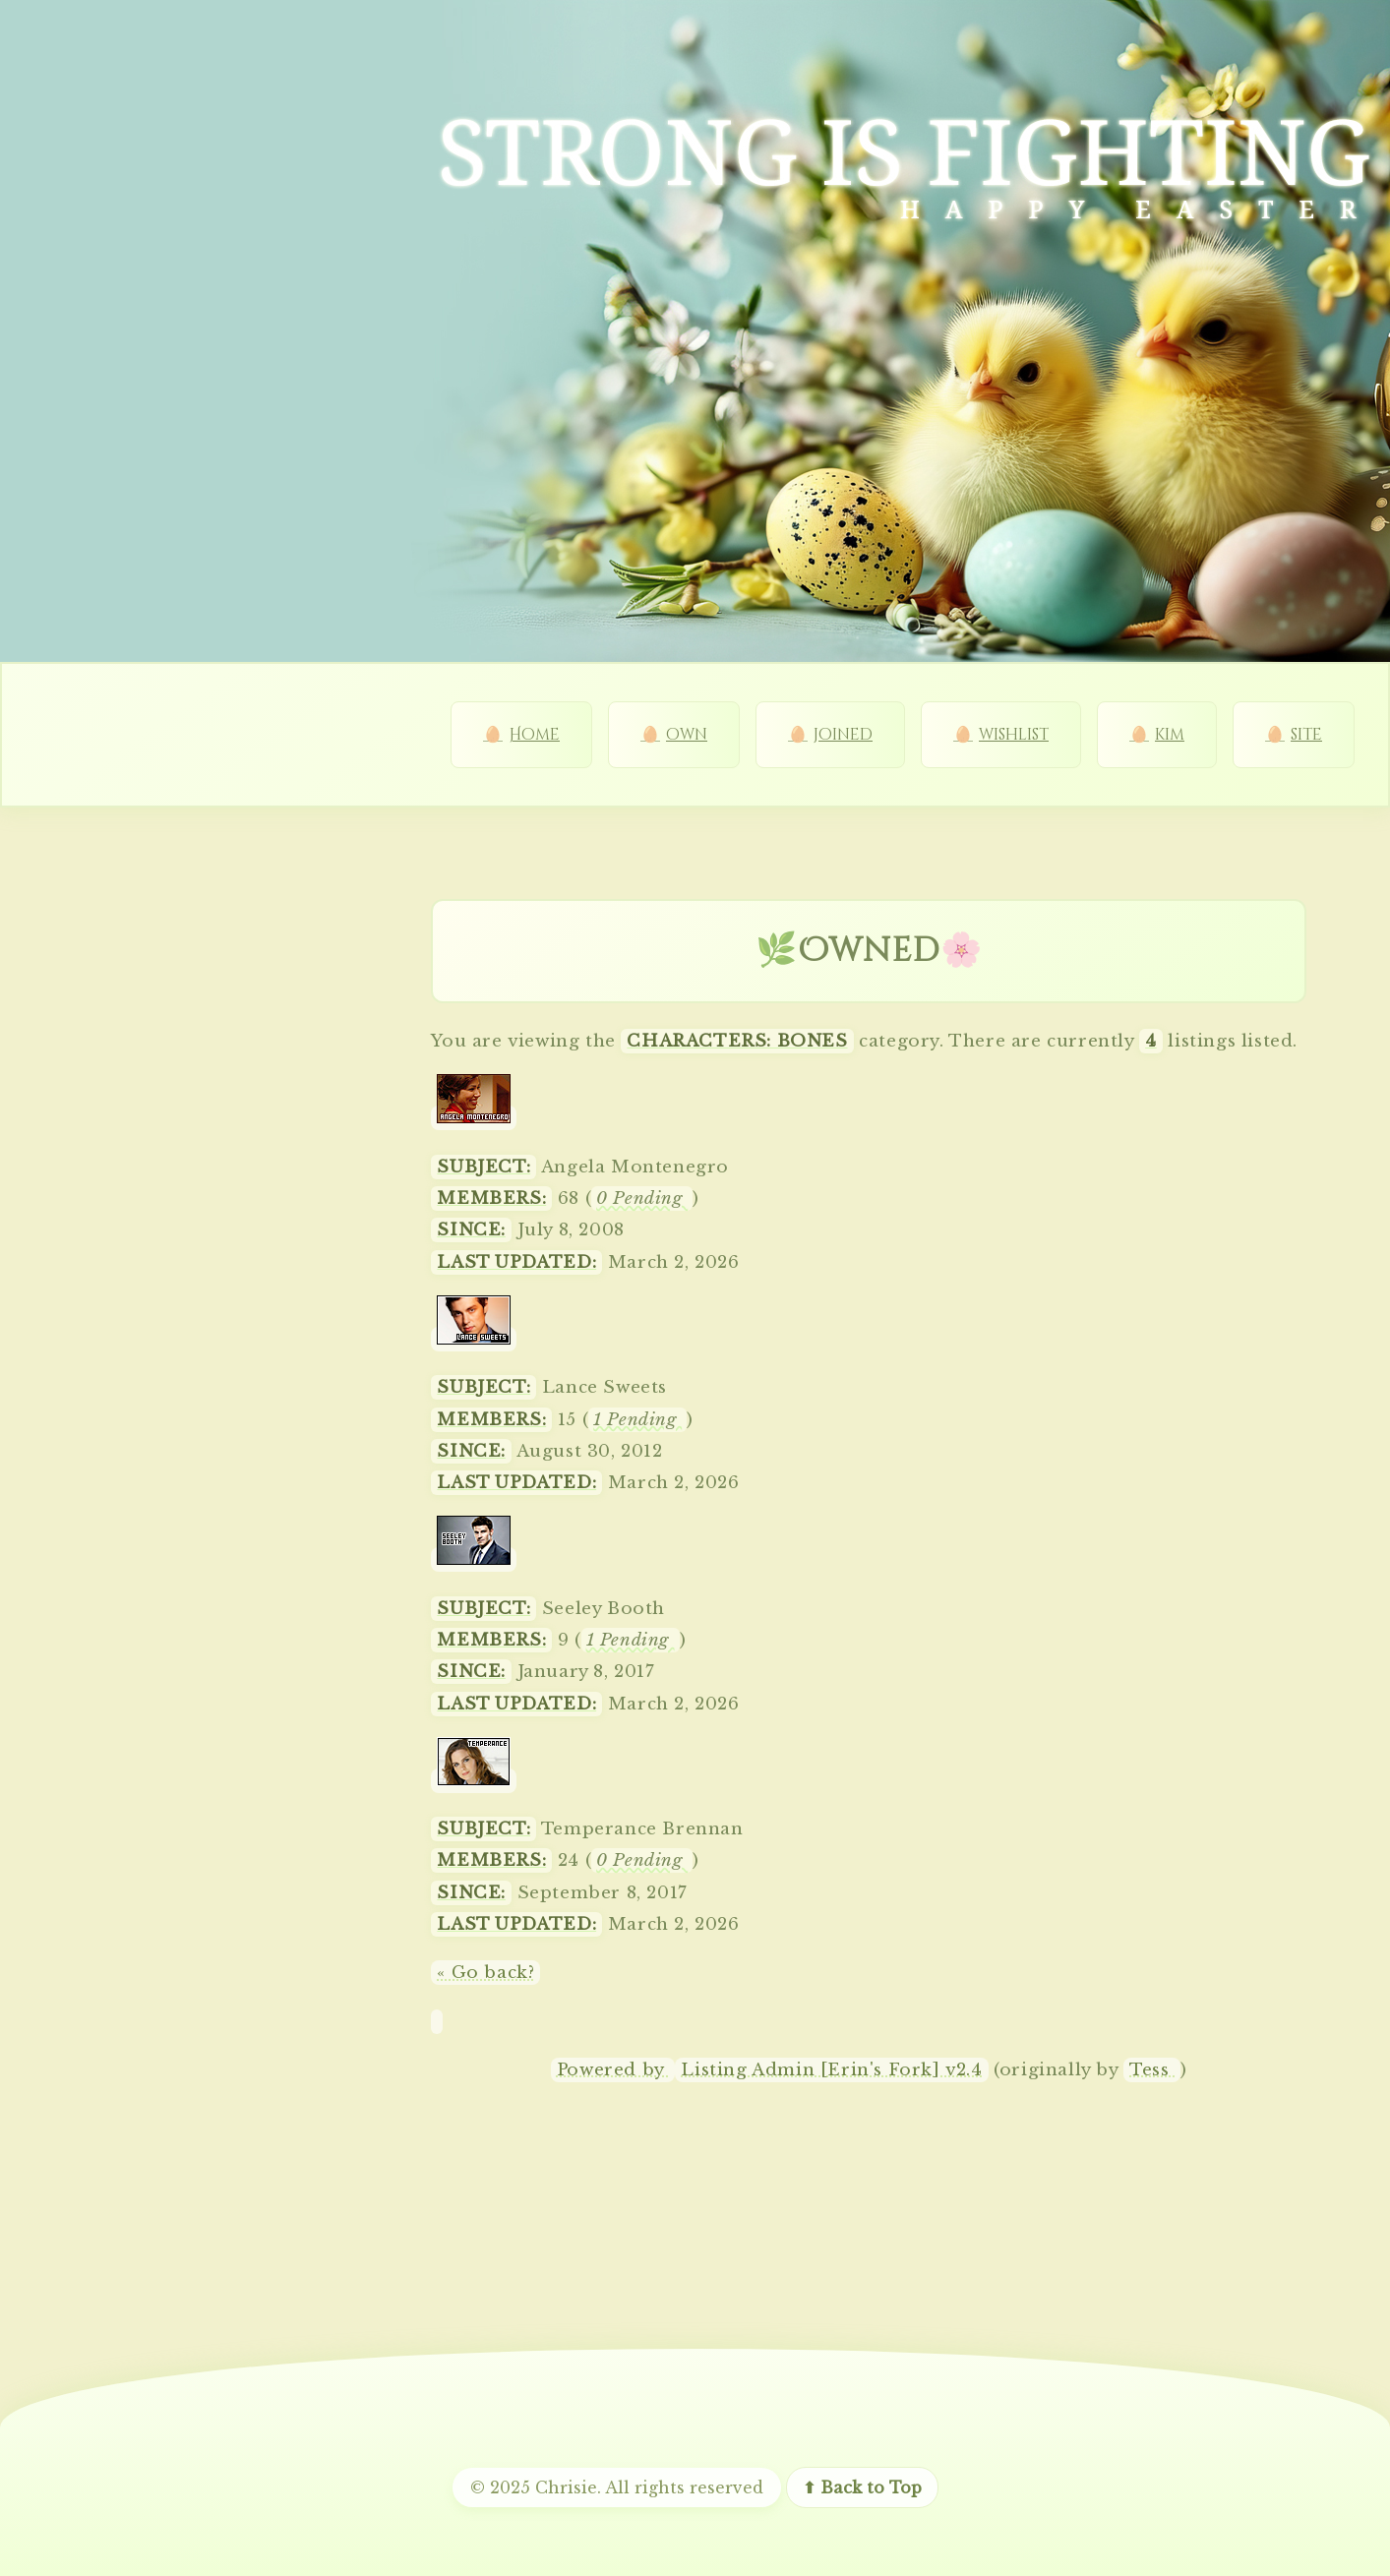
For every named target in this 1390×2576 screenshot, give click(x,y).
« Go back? (485, 1972)
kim (1169, 735)
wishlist (1014, 735)
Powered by (613, 2070)
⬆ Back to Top (862, 2487)
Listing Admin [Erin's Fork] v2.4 (831, 2070)
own (686, 735)
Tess (1152, 2070)
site (1306, 735)
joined (843, 735)
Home (534, 735)
